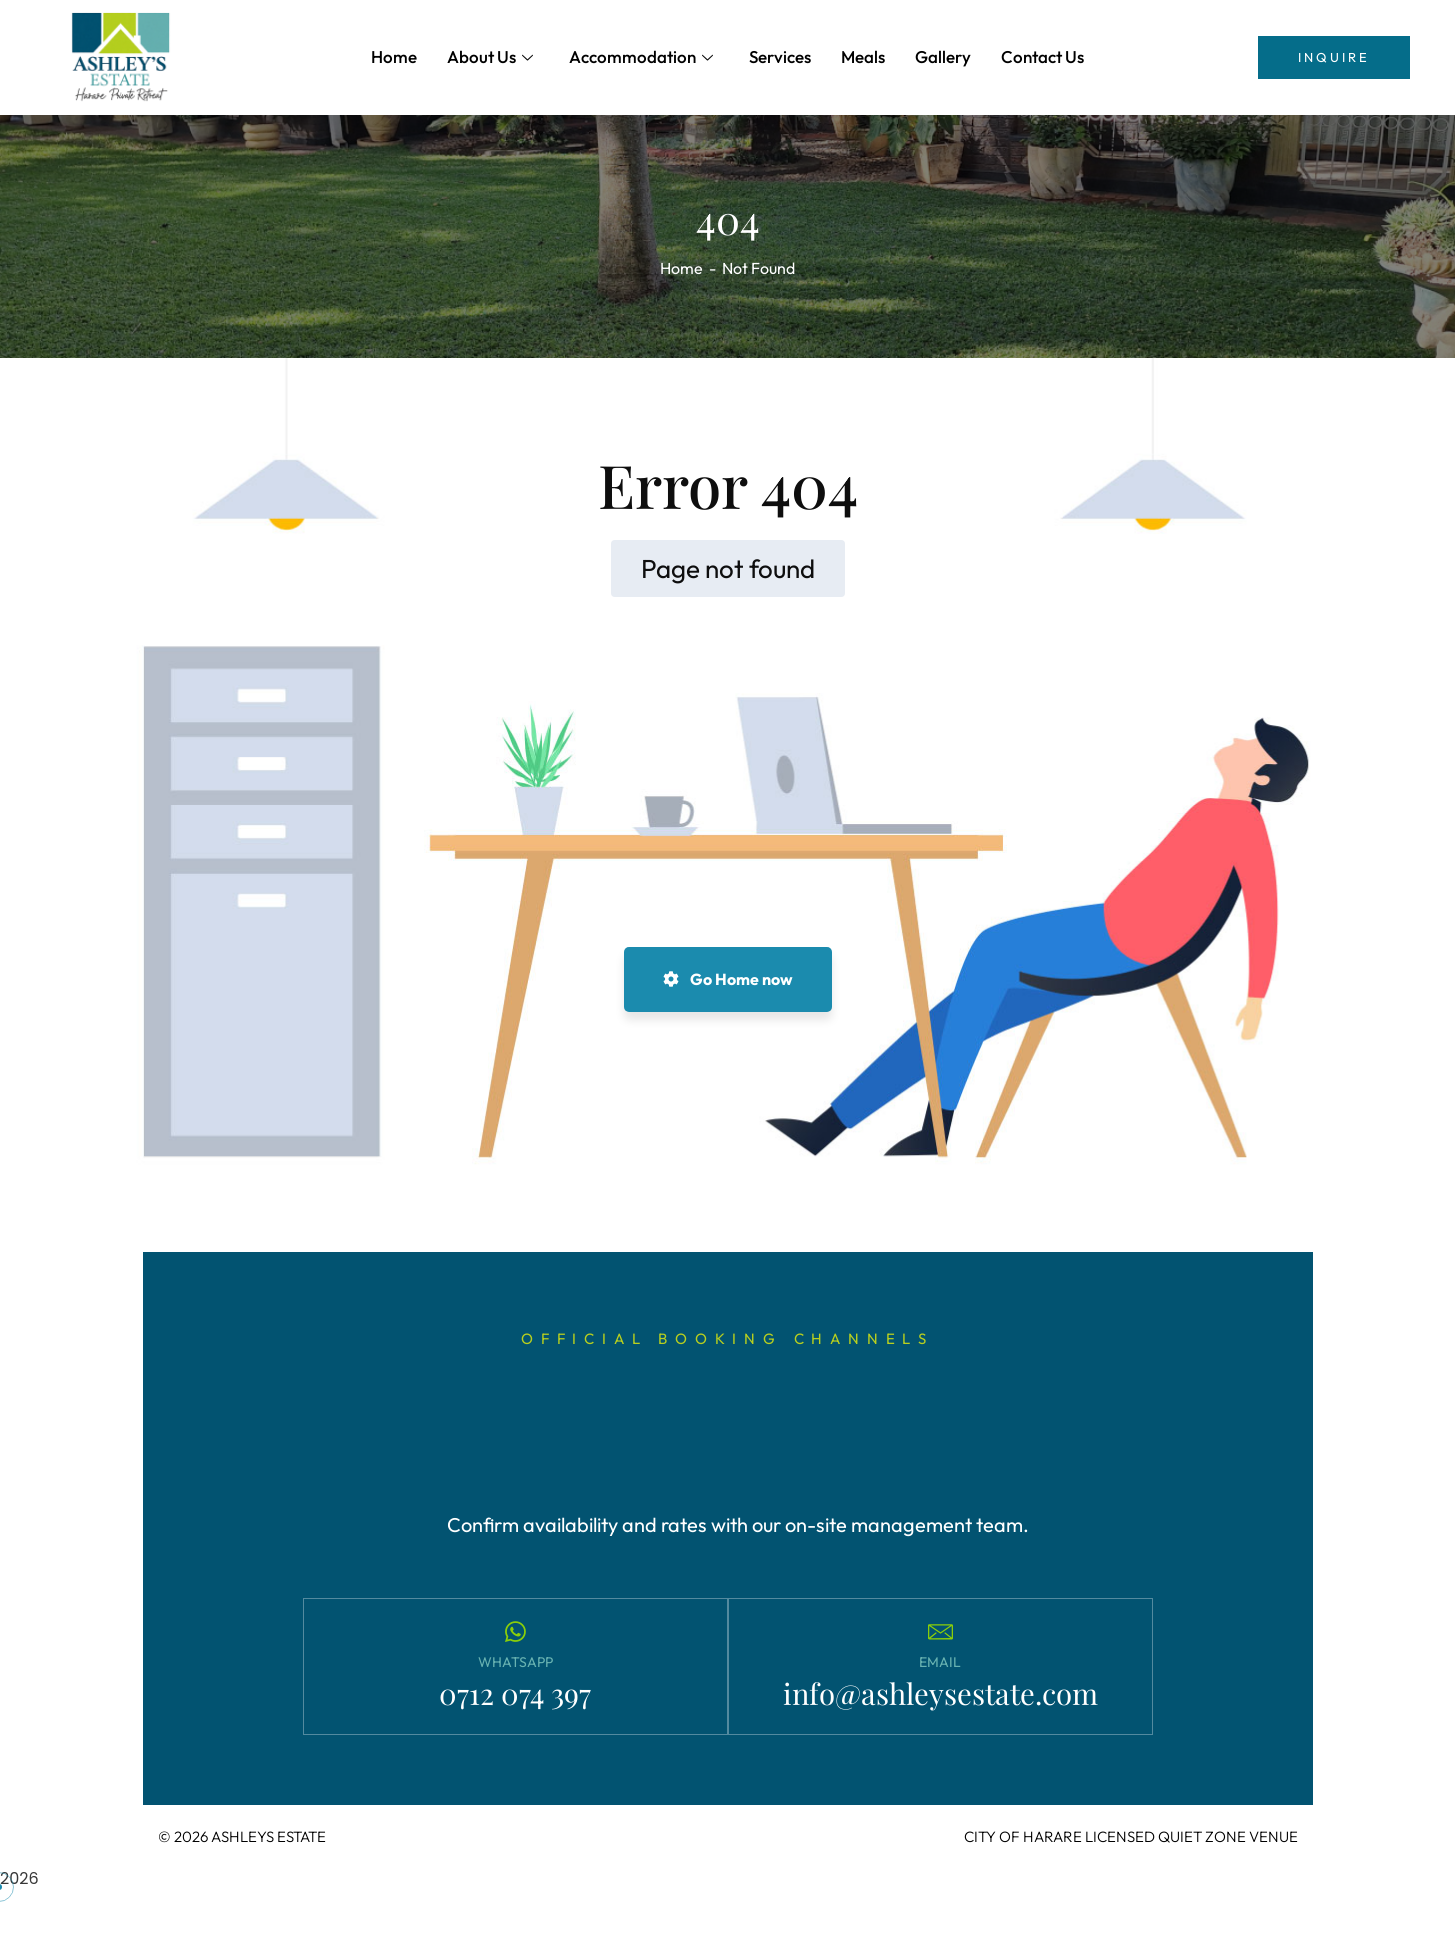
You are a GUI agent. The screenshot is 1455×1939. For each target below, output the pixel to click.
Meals (863, 56)
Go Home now (728, 979)
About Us (490, 56)
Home (394, 56)
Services (780, 56)
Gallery (943, 56)
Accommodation (641, 56)
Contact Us (1042, 56)
